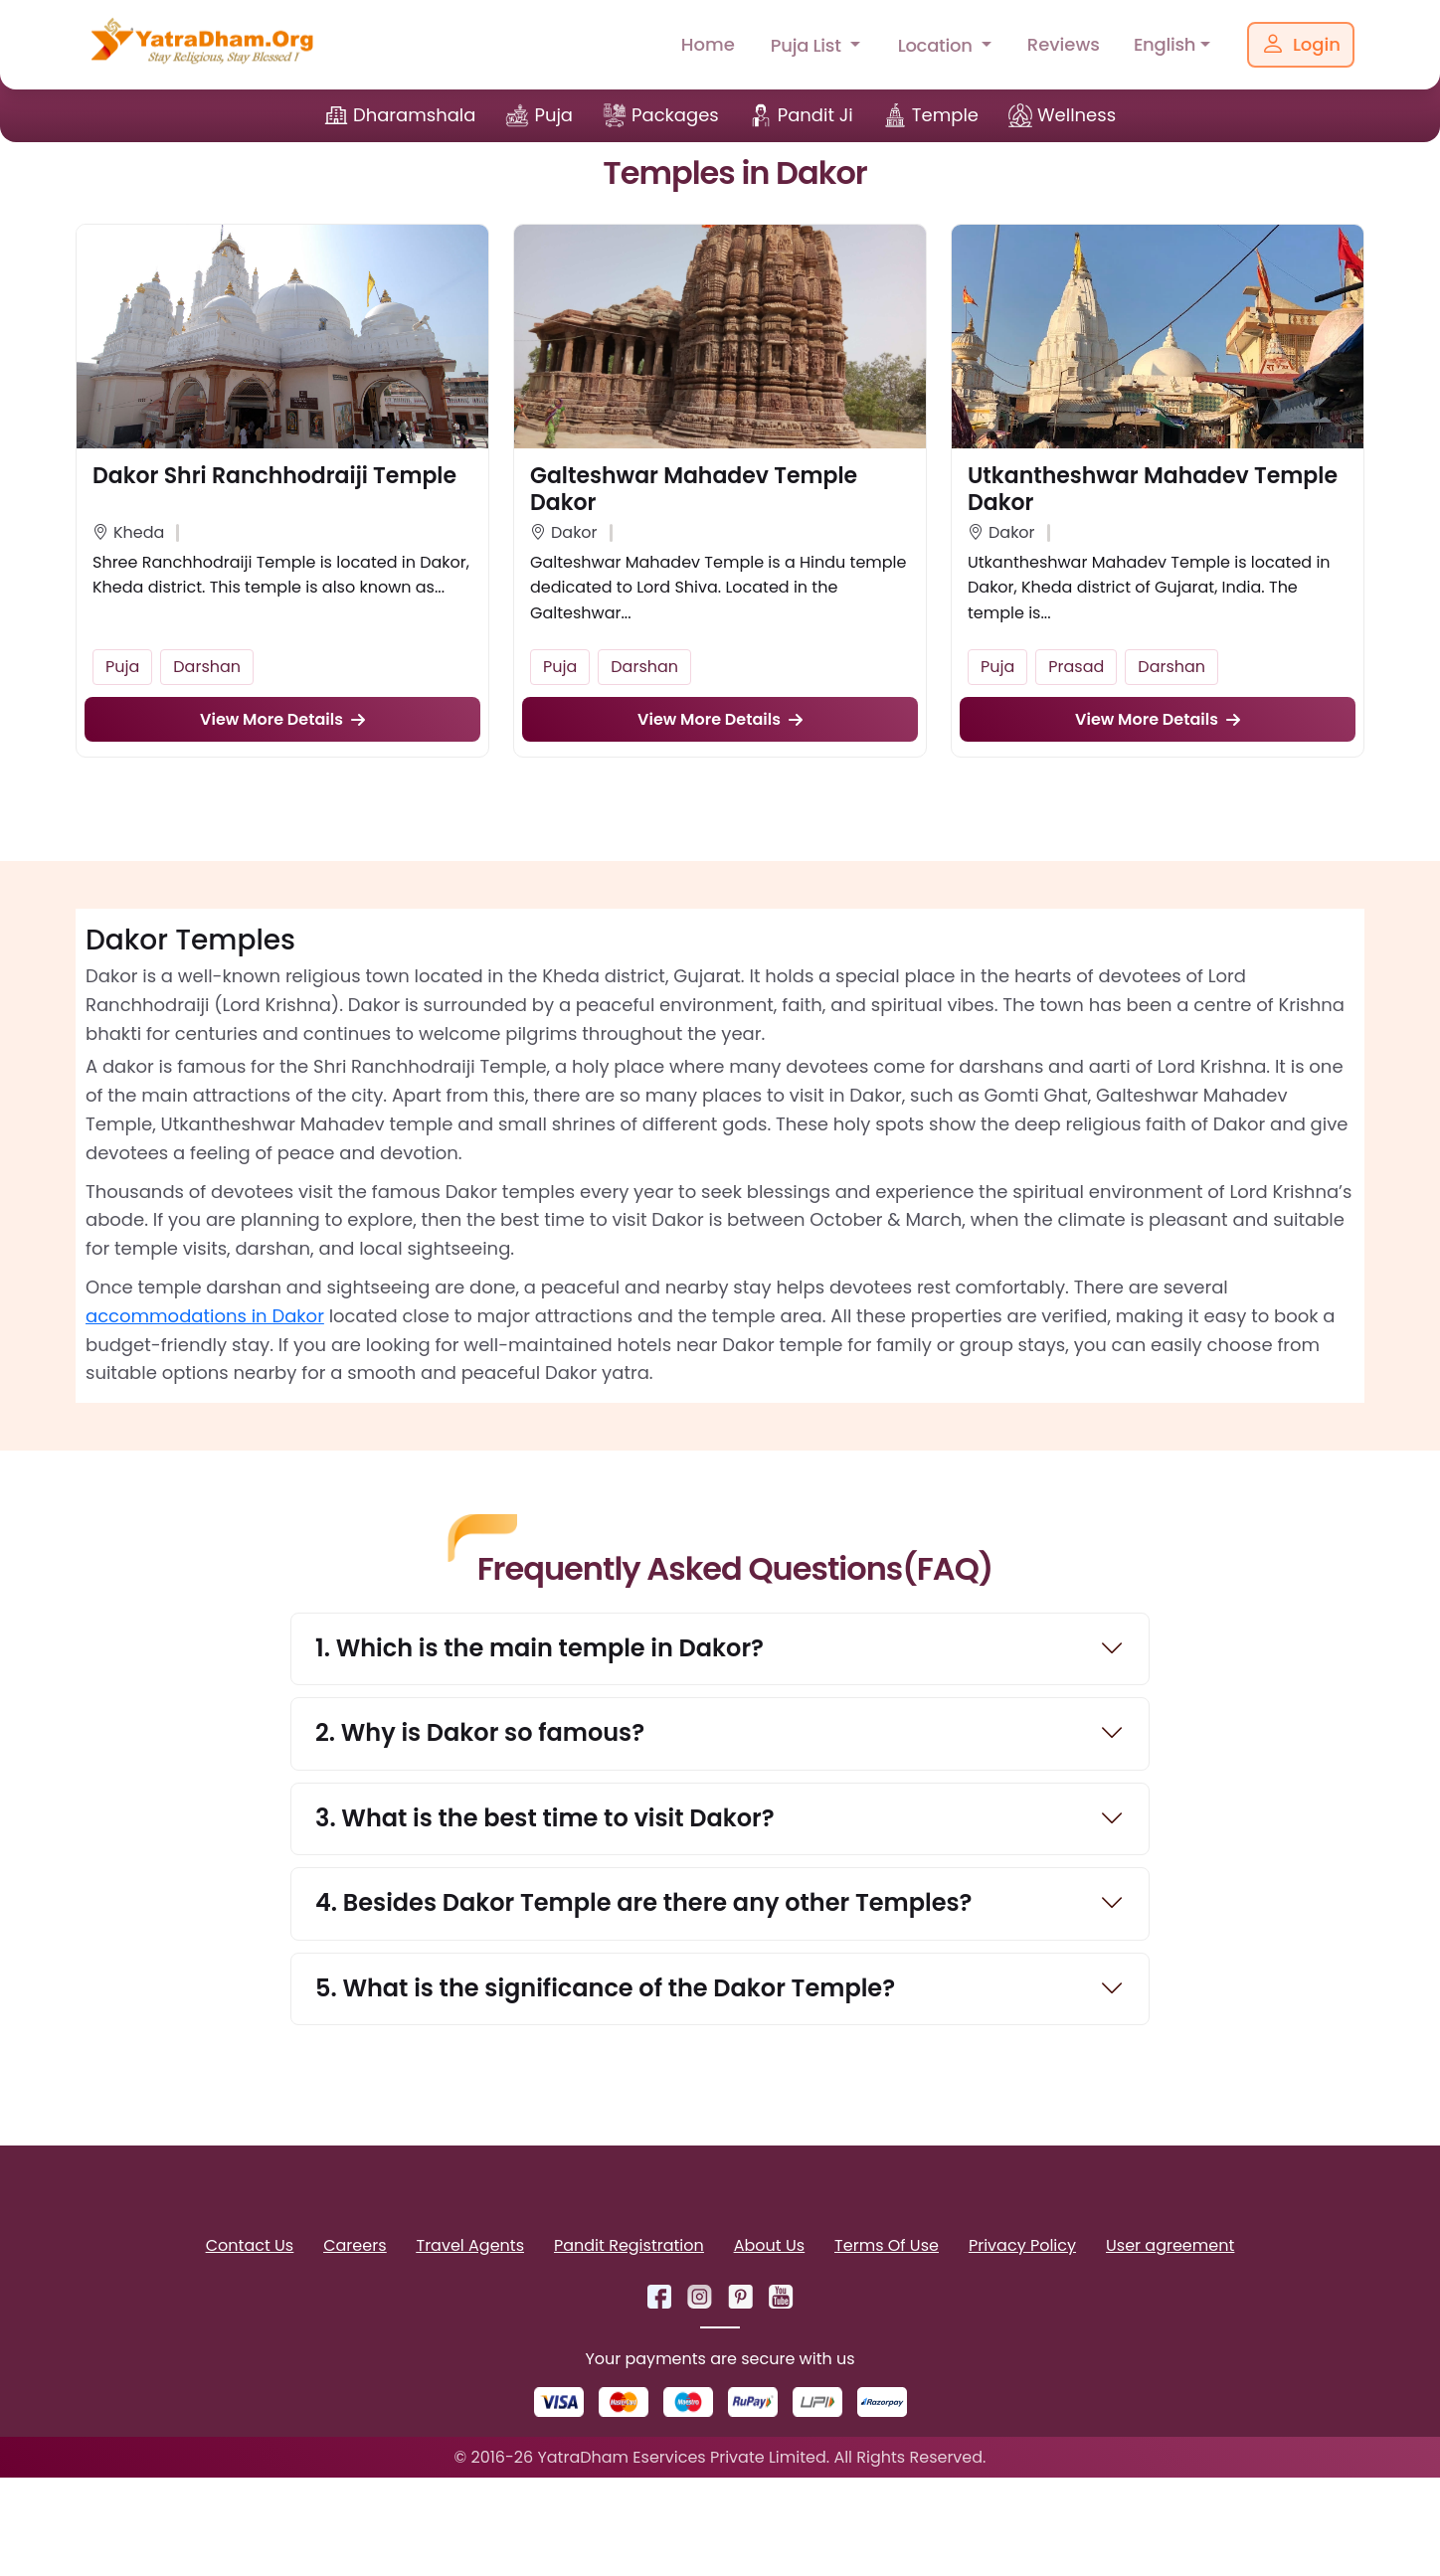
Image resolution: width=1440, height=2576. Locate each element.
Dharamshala (414, 114)
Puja (553, 114)
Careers (354, 2248)
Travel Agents (470, 2248)
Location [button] (938, 45)
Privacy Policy (1022, 2248)
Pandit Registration (629, 2248)
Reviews (1063, 44)
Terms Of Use (886, 2248)
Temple (945, 114)
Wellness (1076, 114)
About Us (769, 2248)
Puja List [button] (808, 45)
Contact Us (249, 2248)
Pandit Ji (815, 114)
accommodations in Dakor (205, 1315)
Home (708, 44)
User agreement (1170, 2248)
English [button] (1164, 44)
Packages (675, 114)
